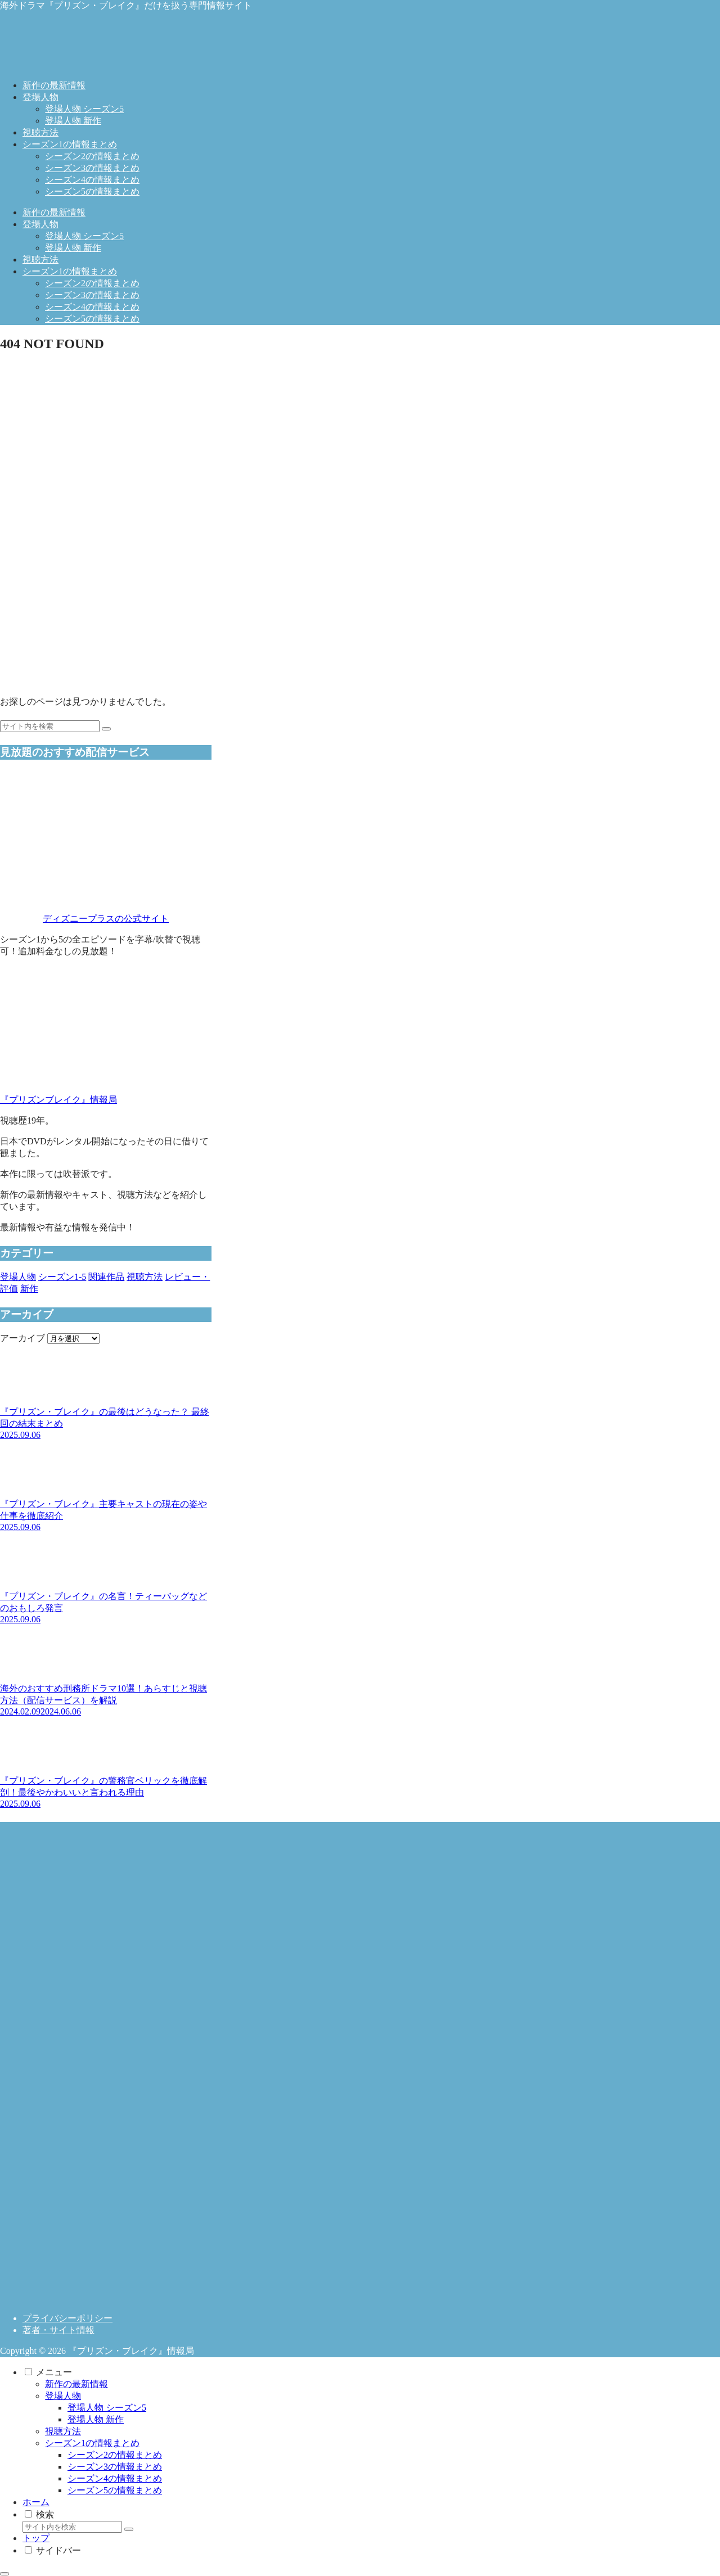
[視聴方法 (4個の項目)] (145, 1277)
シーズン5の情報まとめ (115, 2490)
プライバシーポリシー (67, 2318)
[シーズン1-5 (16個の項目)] (62, 1277)
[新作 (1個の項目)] (29, 1288)
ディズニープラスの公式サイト (106, 918)
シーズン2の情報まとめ (115, 2455)
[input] (50, 726)
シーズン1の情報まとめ (92, 2443)
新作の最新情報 (76, 2384)
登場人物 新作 (96, 2419)
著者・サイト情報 (58, 2330)
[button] (106, 728)
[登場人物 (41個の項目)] (18, 1277)
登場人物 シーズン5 (107, 2407)
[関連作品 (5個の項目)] (106, 1277)
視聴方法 (63, 2431)
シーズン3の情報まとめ (115, 2466)
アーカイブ (22, 1338)
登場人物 (63, 2396)
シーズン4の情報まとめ (115, 2478)
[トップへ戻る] (4, 2573)
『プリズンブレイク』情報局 (58, 1099)
